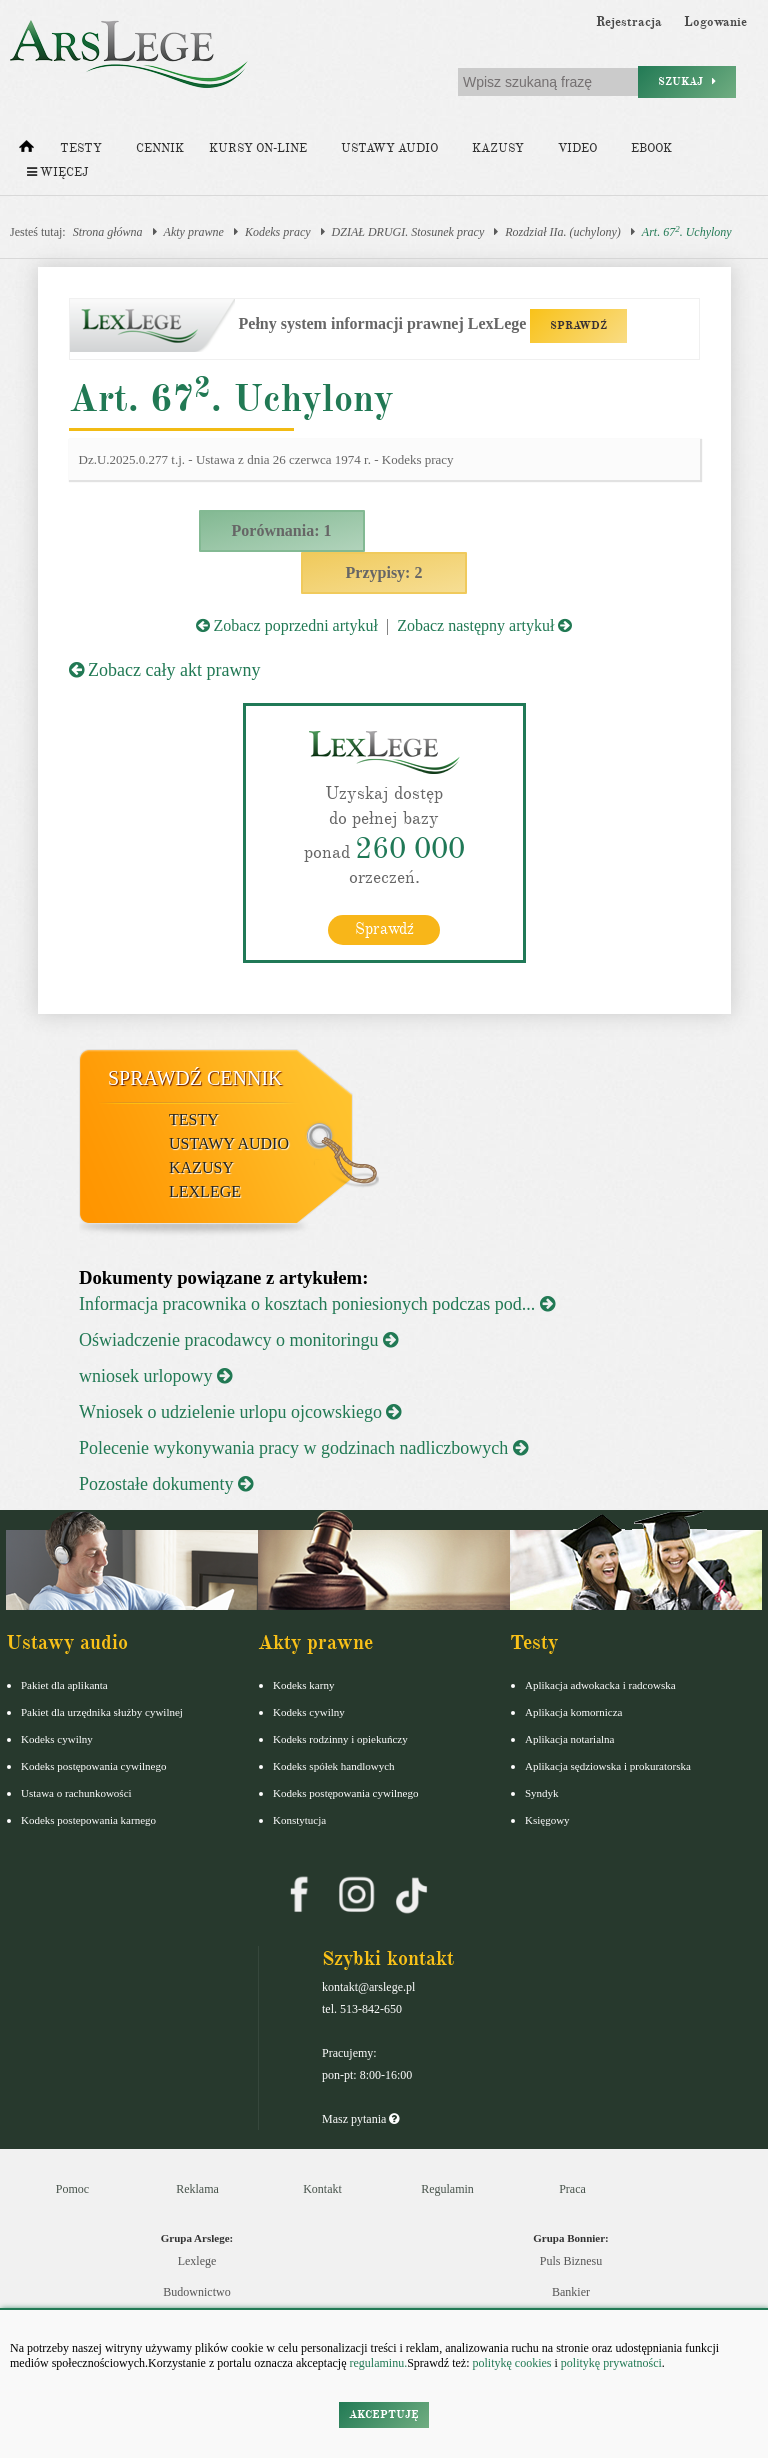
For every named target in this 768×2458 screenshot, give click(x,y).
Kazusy (498, 148)
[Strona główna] (26, 151)
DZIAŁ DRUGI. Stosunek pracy (408, 232)
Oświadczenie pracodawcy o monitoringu (238, 1339)
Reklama (197, 2188)
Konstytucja (299, 1819)
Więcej (57, 172)
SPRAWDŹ (578, 325)
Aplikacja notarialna (570, 1738)
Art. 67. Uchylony (687, 231)
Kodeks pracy (278, 232)
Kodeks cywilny (57, 1738)
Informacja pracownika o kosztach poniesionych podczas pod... (317, 1303)
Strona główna (108, 232)
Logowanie (715, 22)
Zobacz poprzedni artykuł (287, 625)
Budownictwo (196, 2291)
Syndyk (542, 1792)
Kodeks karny (303, 1684)
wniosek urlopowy (155, 1375)
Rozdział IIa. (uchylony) (563, 232)
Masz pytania (360, 2118)
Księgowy (547, 1819)
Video (577, 148)
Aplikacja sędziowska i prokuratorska (608, 1765)
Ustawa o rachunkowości (76, 1792)
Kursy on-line (258, 148)
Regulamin (447, 2188)
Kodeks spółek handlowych (334, 1765)
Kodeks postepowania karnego (88, 1819)
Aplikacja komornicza (573, 1711)
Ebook (651, 148)
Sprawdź (384, 928)
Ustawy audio (389, 148)
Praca (572, 2188)
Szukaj (687, 81)
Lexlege (197, 2260)
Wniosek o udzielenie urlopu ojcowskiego (240, 1411)
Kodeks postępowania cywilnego (93, 1765)
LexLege (205, 1190)
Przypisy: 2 (384, 572)
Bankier (571, 2291)
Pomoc (72, 2188)
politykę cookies (511, 2363)
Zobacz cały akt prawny (165, 670)
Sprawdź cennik (195, 1077)
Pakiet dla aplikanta (64, 1684)
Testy (81, 148)
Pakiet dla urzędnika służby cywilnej (102, 1711)
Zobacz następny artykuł (484, 625)
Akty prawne (194, 232)
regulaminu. (377, 2363)
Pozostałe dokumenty (166, 1483)
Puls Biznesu (571, 2260)
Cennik (160, 148)
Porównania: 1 (282, 530)
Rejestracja (629, 22)
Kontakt (322, 2188)
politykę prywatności (611, 2363)
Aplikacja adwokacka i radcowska (600, 1684)
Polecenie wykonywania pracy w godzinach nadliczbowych (303, 1447)
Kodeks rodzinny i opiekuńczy (340, 1738)
